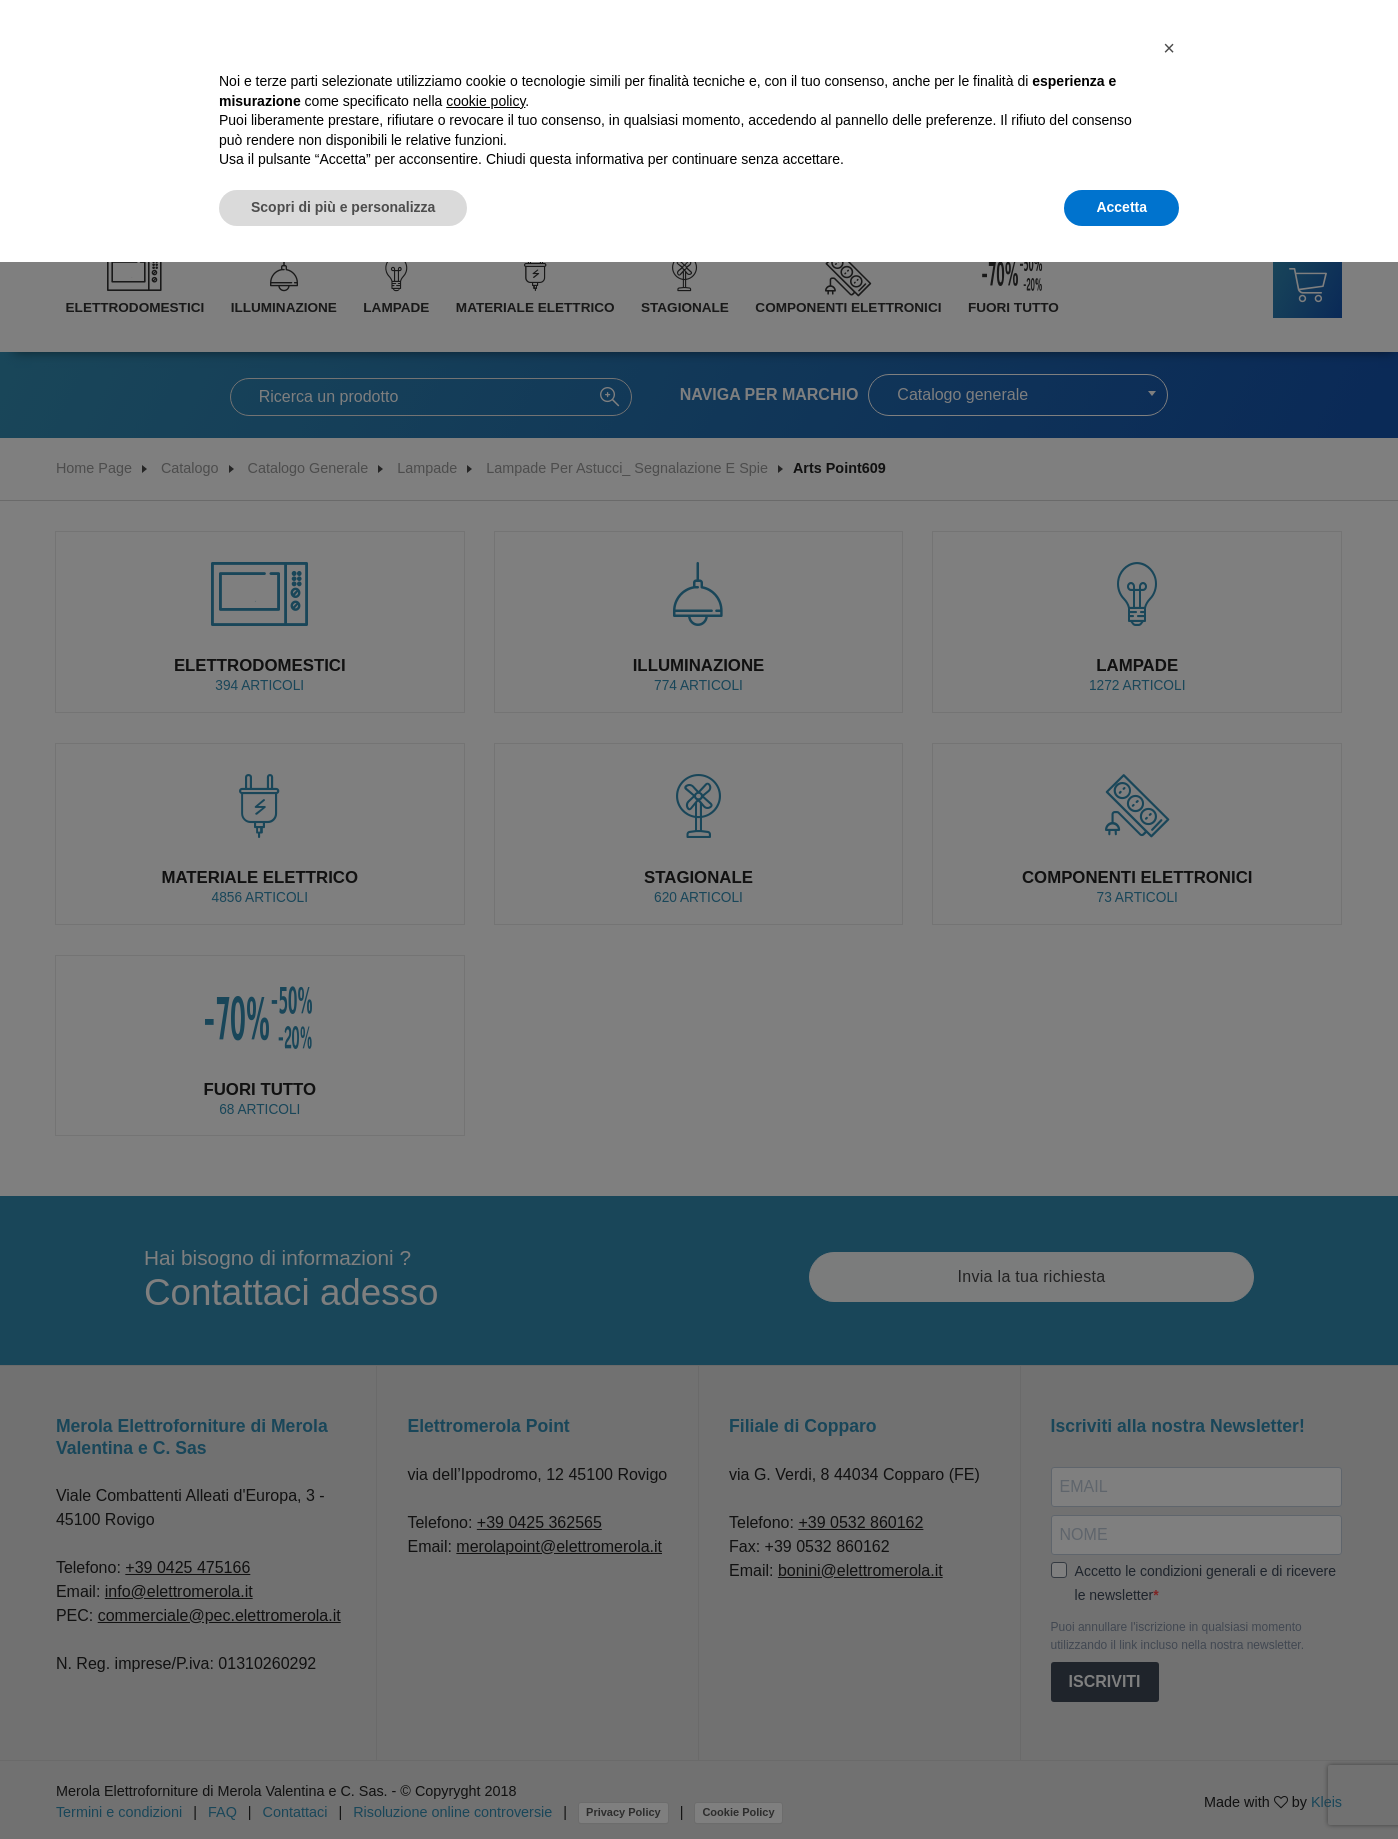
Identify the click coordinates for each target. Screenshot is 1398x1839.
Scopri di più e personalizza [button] (343, 207)
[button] (1169, 48)
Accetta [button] (1121, 207)
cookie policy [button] (485, 101)
